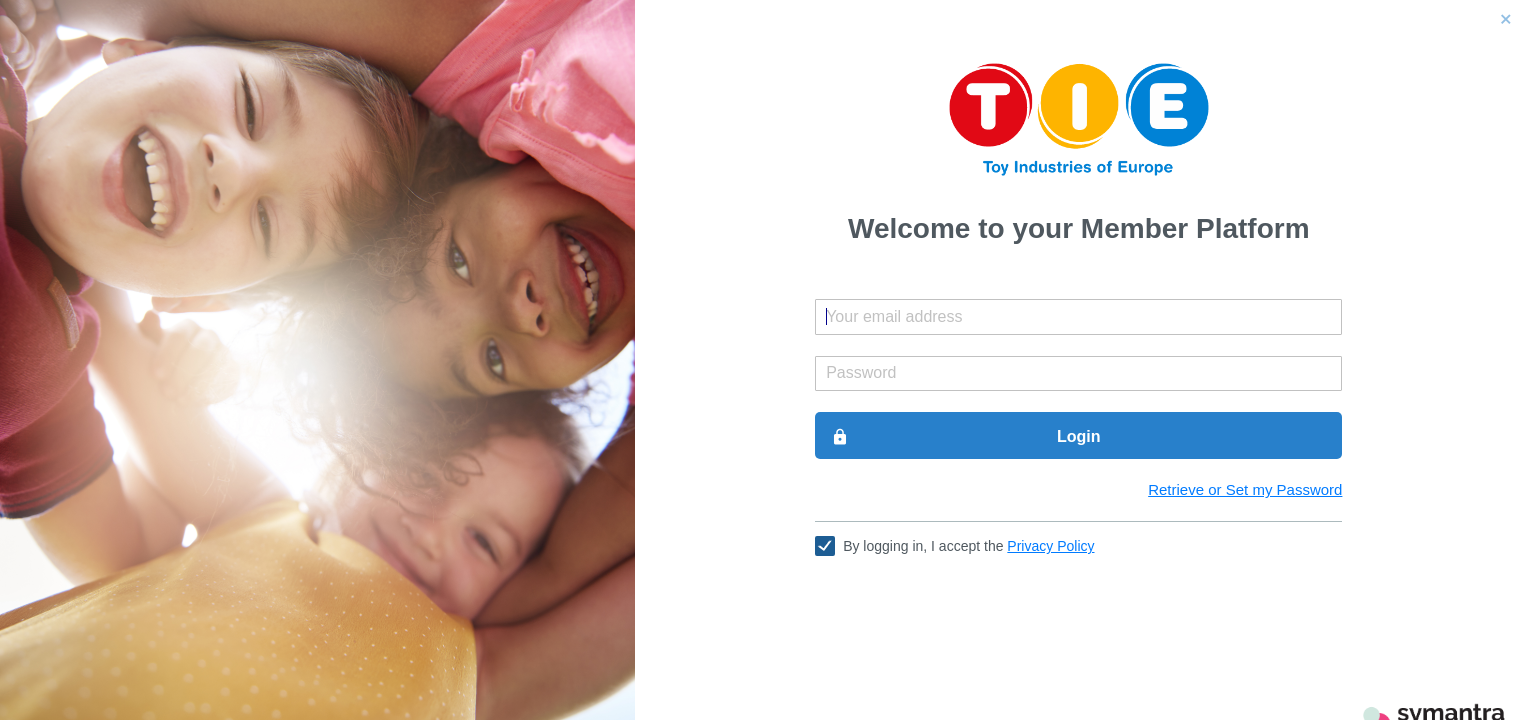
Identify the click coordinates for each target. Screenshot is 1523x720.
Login (966, 437)
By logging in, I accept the (968, 546)
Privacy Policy (1050, 546)
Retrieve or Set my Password (1245, 489)
